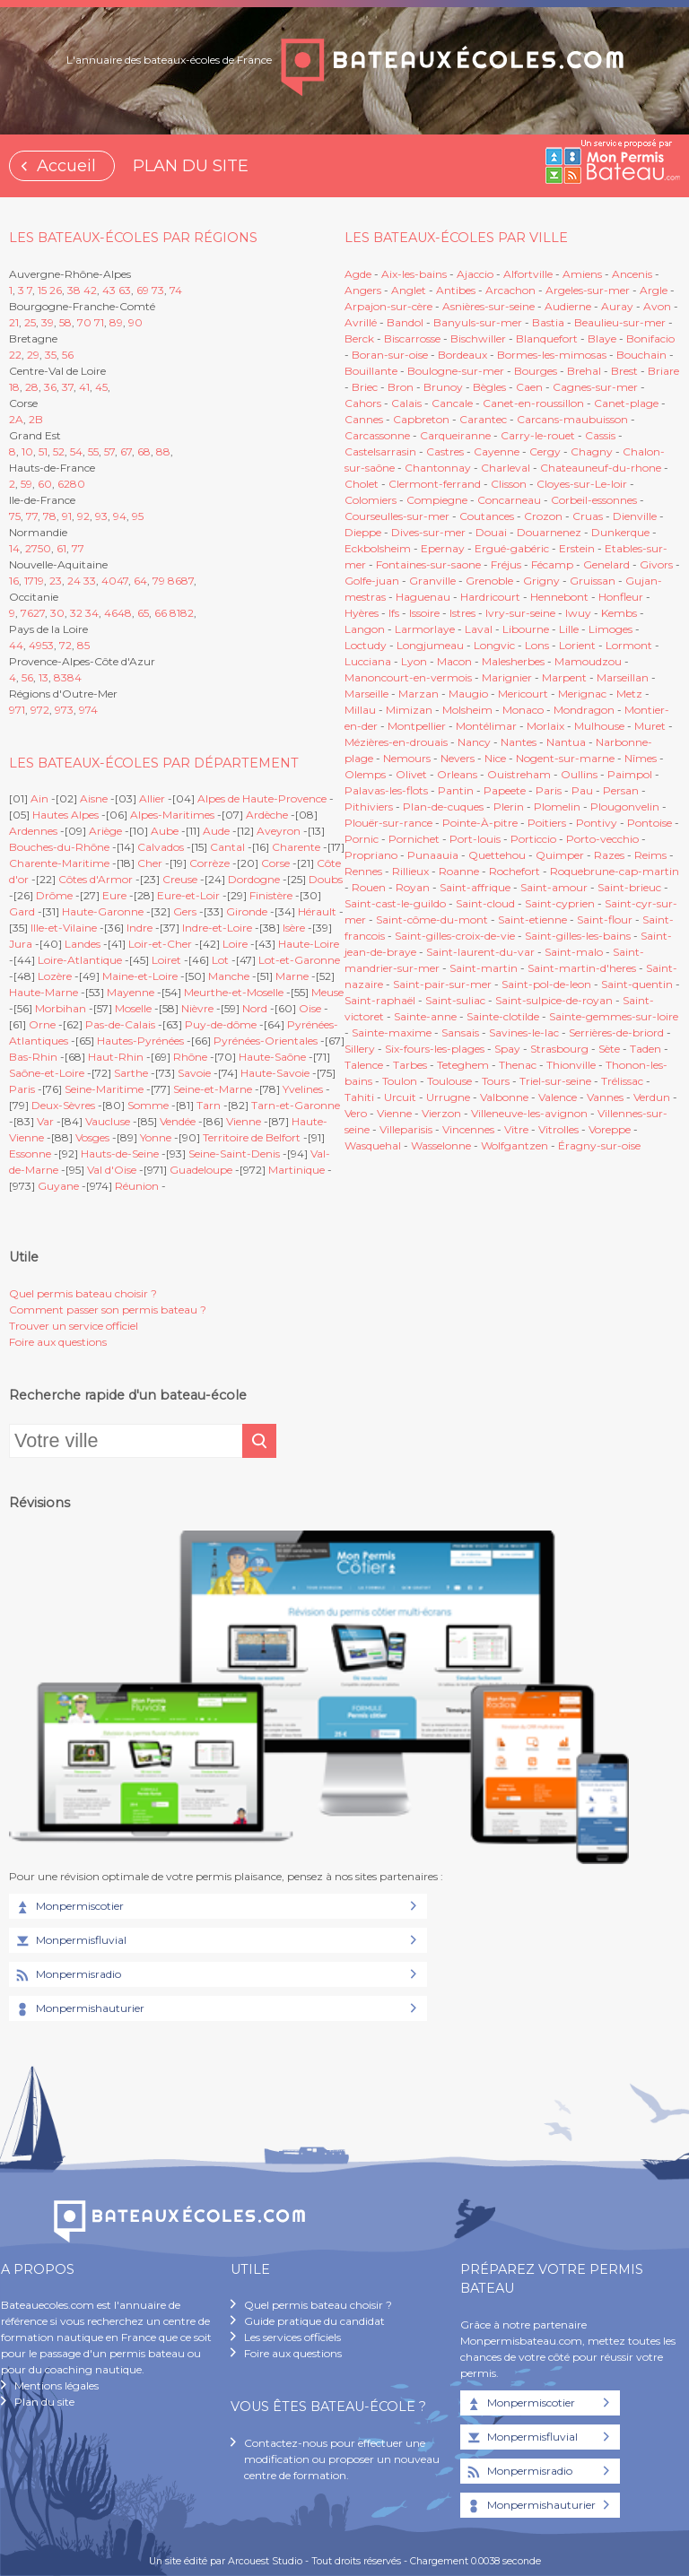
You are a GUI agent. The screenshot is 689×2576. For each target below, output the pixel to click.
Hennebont (559, 596)
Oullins (579, 774)
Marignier (507, 677)
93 (101, 516)
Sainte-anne (425, 1016)
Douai (491, 532)
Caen (529, 387)
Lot (220, 960)
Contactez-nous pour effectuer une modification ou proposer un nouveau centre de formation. (342, 2459)
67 (126, 451)
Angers (362, 290)
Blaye (602, 338)
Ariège (105, 830)
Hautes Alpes (65, 814)
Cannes (363, 419)
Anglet (408, 290)
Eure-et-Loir (188, 895)
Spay (507, 1048)
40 (109, 580)
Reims (650, 855)
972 (40, 709)
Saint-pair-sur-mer (442, 984)
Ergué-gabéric (512, 548)
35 (51, 354)
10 (27, 451)
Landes (82, 943)
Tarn (208, 1105)
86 (174, 580)
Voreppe (610, 1129)
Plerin (508, 806)
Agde (357, 274)
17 (29, 580)
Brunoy (443, 387)
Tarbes (410, 1064)
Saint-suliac (455, 1000)
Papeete (505, 790)
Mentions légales (56, 2385)
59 (26, 483)
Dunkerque (620, 532)
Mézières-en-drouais (396, 742)
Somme (148, 1105)
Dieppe (362, 532)
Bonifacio (650, 338)
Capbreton (421, 419)
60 (45, 483)
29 (33, 354)
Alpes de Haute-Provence (262, 798)
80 (77, 483)
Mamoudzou (588, 661)
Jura (20, 943)
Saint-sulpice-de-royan (554, 1000)
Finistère (270, 895)
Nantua (566, 742)
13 (43, 677)
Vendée (178, 1121)
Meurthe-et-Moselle (233, 992)
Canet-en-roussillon (533, 403)
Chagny (592, 451)
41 (84, 387)
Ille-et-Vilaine (64, 927)
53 (48, 645)
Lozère (55, 976)
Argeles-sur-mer (587, 290)
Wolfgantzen (514, 1145)
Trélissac (622, 1081)
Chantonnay (438, 467)
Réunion (137, 1186)
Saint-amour (554, 887)
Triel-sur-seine (555, 1081)
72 (65, 645)
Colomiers (370, 500)
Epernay (443, 548)
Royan (413, 887)
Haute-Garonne (103, 911)
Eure (114, 895)
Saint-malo (574, 951)
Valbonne (504, 1097)
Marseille (366, 693)
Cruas (587, 516)
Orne (42, 1024)
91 (67, 516)
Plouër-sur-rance (388, 822)
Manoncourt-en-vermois (408, 677)
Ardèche (267, 814)
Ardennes (33, 830)
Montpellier (417, 726)
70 (84, 322)
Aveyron (279, 830)
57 (109, 451)
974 (88, 709)
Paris (22, 1089)
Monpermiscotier (68, 1907)
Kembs (619, 613)
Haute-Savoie (275, 1073)
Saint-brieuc (629, 887)
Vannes (605, 1097)
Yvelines (303, 1089)
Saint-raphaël (379, 1000)
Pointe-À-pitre (480, 822)
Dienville (635, 516)
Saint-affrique (475, 887)
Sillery (361, 1048)
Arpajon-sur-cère (388, 306)
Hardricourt (490, 596)
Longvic (494, 645)
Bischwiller (478, 338)
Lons (537, 645)
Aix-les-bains (414, 274)
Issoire (424, 613)
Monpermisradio (67, 1975)
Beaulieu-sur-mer (620, 322)
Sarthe (131, 1073)
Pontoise (649, 822)
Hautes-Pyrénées (140, 1040)
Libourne (525, 629)
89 (116, 322)
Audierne (568, 306)
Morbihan (60, 1008)
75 (15, 516)
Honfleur (620, 596)
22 (15, 354)
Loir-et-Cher (160, 943)
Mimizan (409, 709)
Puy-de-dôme (221, 1024)
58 (65, 322)
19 (39, 580)
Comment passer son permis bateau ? (107, 1309)
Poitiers (547, 822)
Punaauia (432, 855)
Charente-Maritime (59, 863)
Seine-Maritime (104, 1089)
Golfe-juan (371, 580)
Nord (254, 1008)
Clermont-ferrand (434, 483)
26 (55, 290)
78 (50, 516)
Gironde (246, 911)
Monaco (523, 709)
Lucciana (367, 661)
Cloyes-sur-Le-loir (581, 483)
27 (31, 548)
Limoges (610, 629)
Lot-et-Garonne (299, 960)
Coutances (486, 516)
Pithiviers (368, 806)
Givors (656, 564)
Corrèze (209, 863)
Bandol (405, 322)
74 (176, 290)
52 (59, 451)
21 (14, 322)
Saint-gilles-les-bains (578, 935)
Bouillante (370, 370)
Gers (184, 911)
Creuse (179, 879)
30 (57, 613)
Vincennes (468, 1129)
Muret (650, 726)
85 (83, 645)
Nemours (407, 758)
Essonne (30, 1153)
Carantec (483, 419)
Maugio (468, 693)
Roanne (459, 871)
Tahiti (359, 1097)
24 (74, 580)
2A (16, 419)
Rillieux (410, 871)
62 (63, 483)
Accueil (66, 166)
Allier (152, 798)
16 (14, 580)
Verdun (651, 1097)
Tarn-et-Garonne (295, 1105)
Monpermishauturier (78, 2009)
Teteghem (463, 1064)
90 (135, 322)
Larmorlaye (425, 629)
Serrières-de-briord (616, 1032)
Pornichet (414, 839)
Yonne (155, 1137)
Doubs (326, 879)
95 (138, 516)
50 (44, 548)
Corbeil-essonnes (594, 500)
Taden (645, 1048)
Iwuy (578, 613)
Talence (363, 1064)
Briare (663, 370)
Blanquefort (547, 338)
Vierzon (441, 1113)
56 (68, 354)
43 (109, 290)
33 (89, 580)
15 (42, 290)
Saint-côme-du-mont (432, 919)
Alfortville (528, 274)
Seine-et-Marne (212, 1089)
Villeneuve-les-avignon (529, 1113)
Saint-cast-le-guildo (395, 903)
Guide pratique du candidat (314, 2321)
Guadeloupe (201, 1169)
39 (47, 322)
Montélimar (486, 726)
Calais (406, 403)
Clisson (509, 483)
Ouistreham (519, 774)
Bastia (548, 322)
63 (124, 290)
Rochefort (514, 871)
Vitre (516, 1129)
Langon (364, 629)
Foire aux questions (58, 1342)
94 (119, 516)
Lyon (414, 661)
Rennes (363, 871)
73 (158, 290)
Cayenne (496, 451)
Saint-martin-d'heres (582, 968)
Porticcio (533, 839)
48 (125, 613)
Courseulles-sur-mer (396, 516)
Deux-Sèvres (63, 1105)
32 (76, 613)
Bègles (489, 387)
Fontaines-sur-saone (428, 564)
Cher (149, 863)
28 (32, 387)
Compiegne (436, 500)
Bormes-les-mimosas (551, 354)
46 (111, 613)
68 (144, 451)
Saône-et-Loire (46, 1073)
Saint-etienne (532, 919)
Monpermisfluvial (69, 1941)
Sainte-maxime (392, 1032)
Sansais (460, 1032)
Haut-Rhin (116, 1056)
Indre (139, 927)
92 (83, 516)
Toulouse (449, 1081)
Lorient (577, 645)
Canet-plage (626, 403)
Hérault (317, 911)
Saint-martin (483, 968)
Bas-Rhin (33, 1056)
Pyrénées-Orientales (266, 1040)
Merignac (582, 693)
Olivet (411, 774)
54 (76, 451)
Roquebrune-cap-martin (614, 871)
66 (160, 613)
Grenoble (489, 580)
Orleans (457, 774)
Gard (22, 911)
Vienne (243, 1121)
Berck (359, 338)
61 (61, 548)
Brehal (584, 370)
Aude (216, 830)
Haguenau (423, 596)
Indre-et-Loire (217, 927)
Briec (365, 387)
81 (175, 613)
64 (140, 580)
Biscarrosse (412, 338)
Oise (310, 1008)
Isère (294, 927)
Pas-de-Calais (120, 1024)
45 (101, 387)
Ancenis (632, 274)
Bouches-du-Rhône (59, 847)
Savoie (194, 1073)
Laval (479, 629)
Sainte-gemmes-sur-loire (613, 1016)
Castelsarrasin (380, 451)
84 (74, 677)
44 (16, 645)
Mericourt (523, 693)
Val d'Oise (111, 1169)
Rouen (369, 887)
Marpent (564, 677)
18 (14, 387)
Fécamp (552, 564)
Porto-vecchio (602, 839)
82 (187, 613)
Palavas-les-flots (386, 790)
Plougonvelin (624, 806)
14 (14, 548)
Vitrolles (558, 1129)
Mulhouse (599, 726)
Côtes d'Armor (95, 879)
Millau (360, 709)
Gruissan (592, 580)
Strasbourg (559, 1048)
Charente (296, 847)
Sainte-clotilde (503, 1016)
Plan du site (44, 2401)
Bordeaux (462, 354)
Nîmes (640, 758)
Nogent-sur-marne (565, 758)
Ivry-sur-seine (520, 613)
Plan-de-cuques (443, 806)
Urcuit (400, 1097)
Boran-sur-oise (390, 354)
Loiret (166, 960)
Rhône (190, 1056)
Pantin (456, 790)
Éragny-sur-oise (599, 1145)
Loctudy (365, 645)
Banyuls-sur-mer (477, 322)
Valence (557, 1097)
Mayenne (130, 992)
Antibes (455, 290)
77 (32, 516)
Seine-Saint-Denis (234, 1153)
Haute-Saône (272, 1056)
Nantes (518, 742)
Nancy (475, 742)
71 (99, 322)
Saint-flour (604, 919)
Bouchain (641, 354)
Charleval (505, 467)
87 (187, 580)
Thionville (571, 1064)
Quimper (560, 855)
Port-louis (475, 839)
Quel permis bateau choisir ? (83, 1293)
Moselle (133, 1008)
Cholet (361, 483)
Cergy (545, 451)
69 (142, 290)
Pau (582, 790)
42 (90, 290)
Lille (569, 629)
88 (163, 451)
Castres (445, 451)
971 (17, 709)
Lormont (629, 645)
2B (36, 419)
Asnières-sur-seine (488, 306)
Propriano (370, 855)
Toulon (399, 1081)
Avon (657, 306)
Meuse (327, 992)
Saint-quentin (637, 984)
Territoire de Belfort (252, 1137)
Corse (275, 863)
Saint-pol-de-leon (546, 984)
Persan (621, 790)
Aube (165, 830)
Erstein (577, 548)
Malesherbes (513, 661)
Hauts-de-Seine (120, 1153)
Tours (496, 1081)
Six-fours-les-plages (434, 1048)
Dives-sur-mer (428, 532)
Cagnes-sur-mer (595, 387)
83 (60, 677)
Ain (39, 798)
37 (68, 387)
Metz (629, 693)
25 (30, 322)
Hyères (361, 613)
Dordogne (254, 879)
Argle (653, 290)
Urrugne (448, 1097)
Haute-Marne (43, 992)
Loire (235, 943)
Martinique (296, 1169)
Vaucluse (107, 1121)
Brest (624, 370)
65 (143, 613)
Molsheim (467, 709)
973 (64, 709)
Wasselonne (441, 1145)
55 (93, 451)
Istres (462, 613)
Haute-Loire (308, 943)
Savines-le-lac (524, 1032)
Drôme (54, 895)
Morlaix (545, 726)
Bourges (535, 370)
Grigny (541, 580)
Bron (401, 387)
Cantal (227, 847)
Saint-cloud (485, 903)
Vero (355, 1113)
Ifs (393, 613)
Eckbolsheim (377, 548)
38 (74, 290)
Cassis (600, 435)
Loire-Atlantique (80, 960)
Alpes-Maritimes (172, 814)
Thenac (517, 1064)
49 (35, 645)
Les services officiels (292, 2337)
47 (122, 580)
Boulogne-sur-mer (455, 370)
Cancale (452, 403)
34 (92, 613)
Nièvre (197, 1008)
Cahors (362, 403)
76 (27, 613)
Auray (617, 306)
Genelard (606, 564)
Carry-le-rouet (538, 435)
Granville (432, 580)
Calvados (160, 847)
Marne (292, 976)
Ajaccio (475, 274)
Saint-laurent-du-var (480, 951)
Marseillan (623, 677)
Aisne (94, 798)
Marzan (418, 693)
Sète (609, 1048)
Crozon (543, 516)
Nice (495, 758)
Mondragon (584, 709)
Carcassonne (377, 435)
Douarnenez (549, 532)
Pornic (361, 839)
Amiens (582, 274)
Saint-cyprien (560, 903)
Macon (454, 661)
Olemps (365, 774)
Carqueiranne (455, 435)
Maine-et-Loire (140, 976)
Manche (228, 976)
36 (50, 387)
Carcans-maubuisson (572, 419)
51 (43, 451)
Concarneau (509, 500)
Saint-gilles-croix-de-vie (455, 935)
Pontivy (596, 822)
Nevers (457, 758)
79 (159, 580)
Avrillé (360, 322)
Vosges (92, 1137)
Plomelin (557, 806)
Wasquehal (372, 1145)
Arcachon (510, 290)
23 (55, 580)
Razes (609, 855)
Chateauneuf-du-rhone (600, 467)
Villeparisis (405, 1129)
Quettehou (497, 855)
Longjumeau (430, 645)
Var (45, 1121)
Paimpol (629, 774)
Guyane (58, 1186)
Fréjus (506, 564)
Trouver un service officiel (73, 1325)
